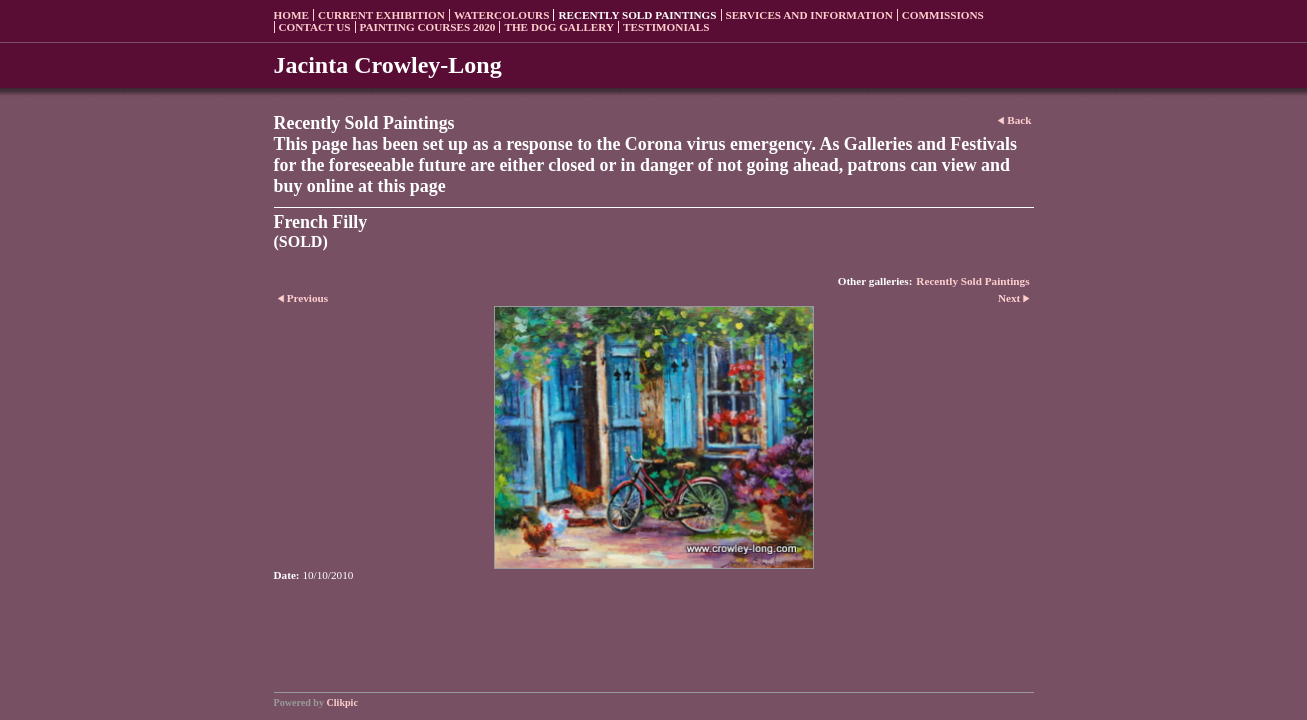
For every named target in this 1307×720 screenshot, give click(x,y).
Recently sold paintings (637, 15)
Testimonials (666, 27)
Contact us (315, 27)
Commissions (943, 15)
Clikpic (342, 702)
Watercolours (502, 15)
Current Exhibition (381, 15)
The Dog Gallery (559, 27)
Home (291, 15)
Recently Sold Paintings (972, 281)
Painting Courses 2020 (428, 27)
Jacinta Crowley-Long (388, 65)
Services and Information (809, 15)
